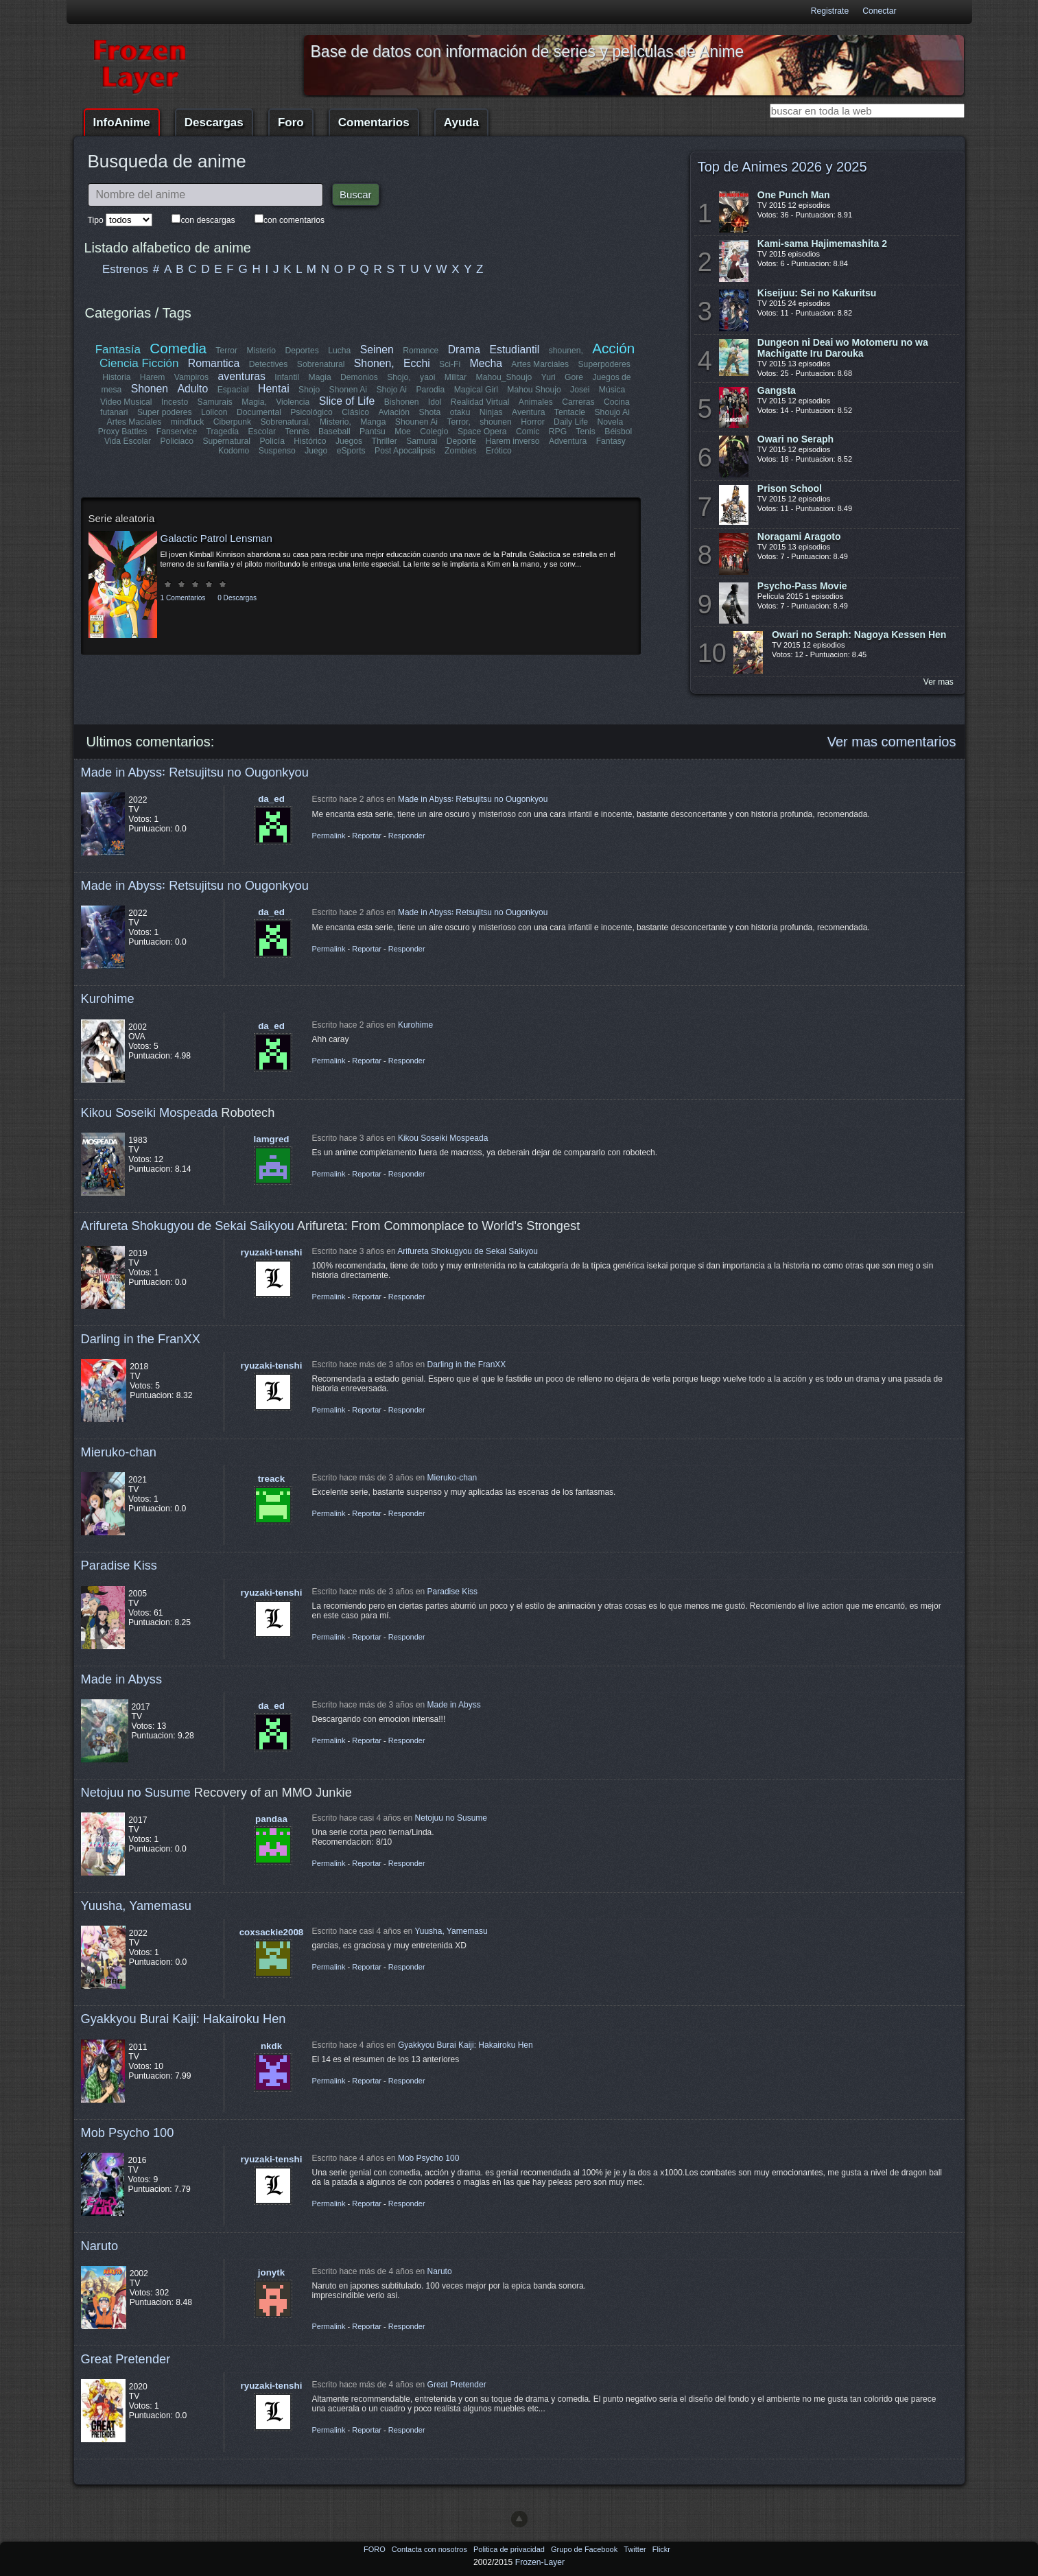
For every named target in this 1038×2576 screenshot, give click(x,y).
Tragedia (223, 431)
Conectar (879, 11)
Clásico (356, 412)
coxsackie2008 (271, 1932)
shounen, (566, 350)
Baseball (334, 431)
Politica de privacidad (510, 2549)
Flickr (661, 2549)
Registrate (830, 11)
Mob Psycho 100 (127, 2132)
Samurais (215, 402)
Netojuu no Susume (136, 1792)
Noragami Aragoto (799, 536)
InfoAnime (121, 122)
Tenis (585, 431)
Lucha (339, 350)
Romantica (214, 363)
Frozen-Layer (540, 2562)
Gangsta (776, 390)
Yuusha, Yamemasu (136, 1905)
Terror (227, 350)
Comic (527, 431)
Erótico (499, 451)
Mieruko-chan (118, 1452)
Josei (579, 389)
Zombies (461, 451)
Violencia (293, 402)
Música (612, 389)
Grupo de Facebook (585, 2549)
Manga (373, 422)
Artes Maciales (134, 422)
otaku (460, 412)
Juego (316, 451)
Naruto (100, 2245)
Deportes (302, 350)
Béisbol (618, 431)
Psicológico (312, 412)
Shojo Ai (391, 389)
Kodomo (233, 451)
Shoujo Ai (611, 412)
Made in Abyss (122, 1679)
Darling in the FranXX (140, 1339)
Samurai (421, 441)
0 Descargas (237, 598)
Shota (430, 412)
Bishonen (401, 402)
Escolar (262, 431)
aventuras (242, 376)
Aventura (527, 412)
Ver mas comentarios (891, 741)
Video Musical (126, 402)
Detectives (268, 364)
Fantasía (118, 349)
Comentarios (374, 122)
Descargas (214, 122)
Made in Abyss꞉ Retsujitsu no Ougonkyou (195, 772)
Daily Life (571, 422)
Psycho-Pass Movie (802, 585)
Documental (259, 412)
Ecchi (416, 363)
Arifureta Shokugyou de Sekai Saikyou (187, 1225)
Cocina (617, 402)
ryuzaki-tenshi (272, 1252)
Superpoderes (604, 364)
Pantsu (372, 431)
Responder (406, 835)
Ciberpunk (232, 422)
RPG (558, 431)
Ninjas (491, 412)
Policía (272, 441)
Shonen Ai (347, 389)
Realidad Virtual (480, 402)
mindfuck (187, 422)
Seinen (377, 349)
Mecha (486, 363)
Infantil (286, 377)
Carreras (578, 402)
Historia (116, 377)
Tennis (297, 431)
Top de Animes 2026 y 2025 (782, 166)
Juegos (348, 441)
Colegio (434, 431)
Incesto (174, 402)
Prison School (789, 488)
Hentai (274, 388)
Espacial (232, 389)
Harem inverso (513, 441)
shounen (496, 422)
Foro (291, 122)
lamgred (272, 1139)
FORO (376, 2549)
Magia (320, 377)
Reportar (366, 835)
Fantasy (610, 441)
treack (271, 1479)
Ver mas (938, 682)
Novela (610, 422)
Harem (152, 377)
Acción (613, 348)
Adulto (192, 388)
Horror (532, 422)
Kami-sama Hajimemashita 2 (822, 243)
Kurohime (107, 998)
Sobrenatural (321, 364)
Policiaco (177, 441)
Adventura (567, 441)
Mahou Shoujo (534, 389)
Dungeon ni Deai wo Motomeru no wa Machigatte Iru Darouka (842, 348)
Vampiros (191, 377)
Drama (464, 349)
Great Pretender (126, 2359)
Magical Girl (475, 389)
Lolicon (215, 412)
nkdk (271, 2046)
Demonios (359, 377)
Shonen (149, 388)
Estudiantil (515, 349)
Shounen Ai (416, 422)
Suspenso (277, 451)
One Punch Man (793, 194)
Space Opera (482, 431)
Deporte (461, 441)
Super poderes (165, 412)
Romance (421, 350)
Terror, (458, 422)
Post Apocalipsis (405, 451)
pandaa (271, 1819)
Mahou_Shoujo (504, 377)
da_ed (271, 799)
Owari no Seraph (795, 439)
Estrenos (125, 269)
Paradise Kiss (119, 1565)
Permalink (329, 835)
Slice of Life (347, 401)
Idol (435, 402)
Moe (402, 431)
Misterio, (335, 422)
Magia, (255, 402)
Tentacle (569, 412)
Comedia (178, 348)
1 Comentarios (183, 598)
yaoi (427, 377)
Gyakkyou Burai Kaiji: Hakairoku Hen (183, 2018)
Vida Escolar (127, 441)
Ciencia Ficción (138, 363)
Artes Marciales (540, 364)
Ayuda (461, 122)
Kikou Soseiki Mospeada (149, 1112)
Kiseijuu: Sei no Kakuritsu (816, 292)
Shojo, (398, 377)
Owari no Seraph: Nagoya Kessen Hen (859, 634)
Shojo (309, 389)
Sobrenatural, (286, 422)
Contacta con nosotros (430, 2549)
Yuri (548, 377)
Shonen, (374, 363)
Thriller (384, 441)
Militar (456, 377)
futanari (115, 412)
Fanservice (176, 431)
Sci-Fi (449, 364)
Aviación (394, 412)
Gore (574, 377)
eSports (351, 451)
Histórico (310, 441)
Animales (536, 402)
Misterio (261, 350)
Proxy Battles (123, 431)
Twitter (636, 2549)
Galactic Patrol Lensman (216, 538)
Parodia (430, 389)
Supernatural (227, 441)
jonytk (271, 2272)
